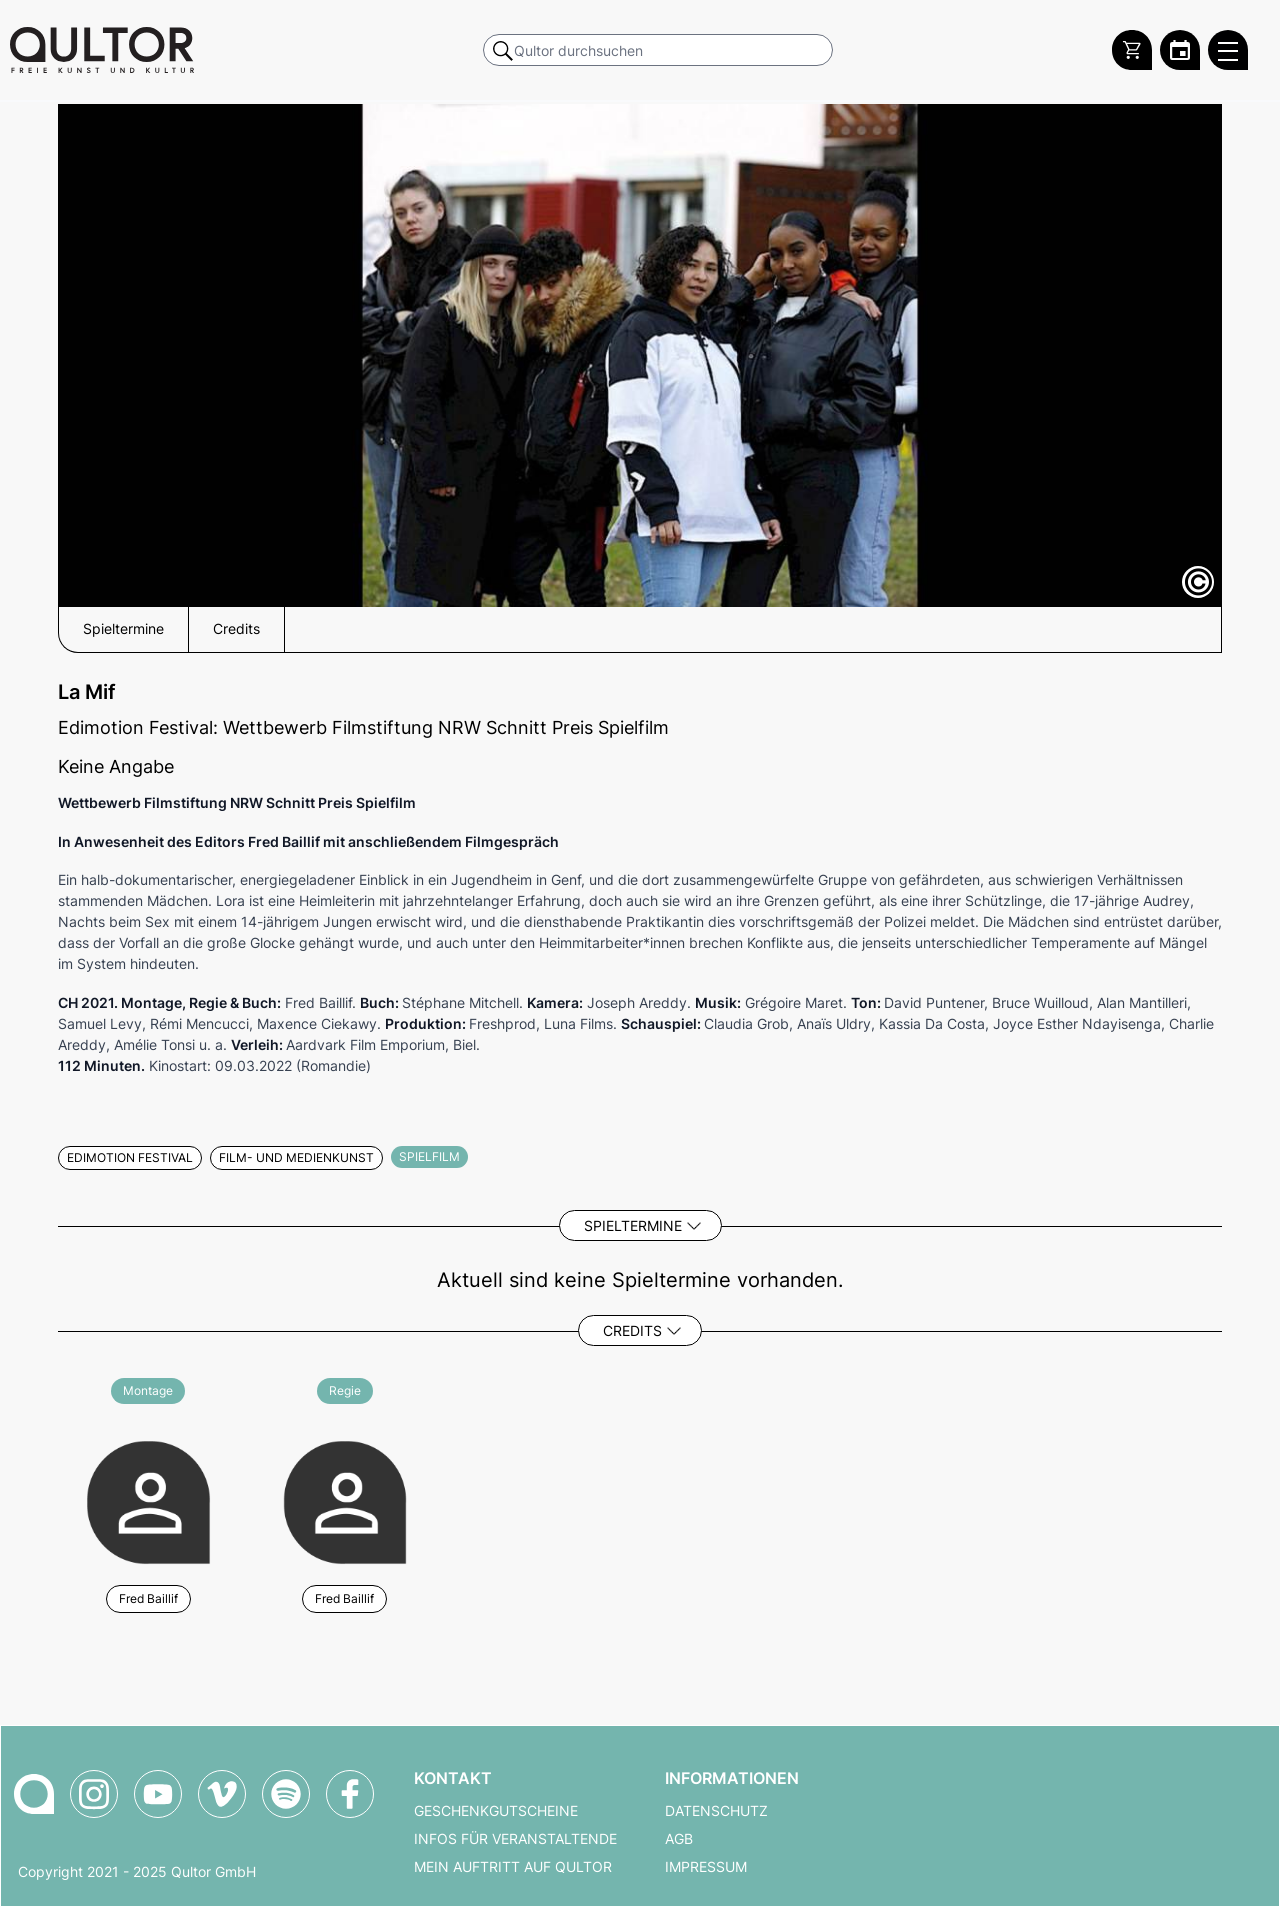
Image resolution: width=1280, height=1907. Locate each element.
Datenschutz (716, 1811)
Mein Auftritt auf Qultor (513, 1867)
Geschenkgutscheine (496, 1811)
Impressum (706, 1867)
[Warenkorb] (1132, 50)
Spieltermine (633, 1225)
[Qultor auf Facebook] (350, 1794)
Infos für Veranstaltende (515, 1839)
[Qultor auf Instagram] (94, 1794)
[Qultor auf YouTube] (158, 1794)
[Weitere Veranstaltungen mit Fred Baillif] (148, 1499)
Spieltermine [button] (123, 629)
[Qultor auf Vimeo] (222, 1794)
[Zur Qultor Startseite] (102, 50)
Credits (632, 1330)
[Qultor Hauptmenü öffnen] (1228, 50)
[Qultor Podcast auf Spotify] (286, 1794)
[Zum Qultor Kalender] (1180, 50)
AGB (679, 1839)
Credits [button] (236, 629)
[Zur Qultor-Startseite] (34, 1794)
